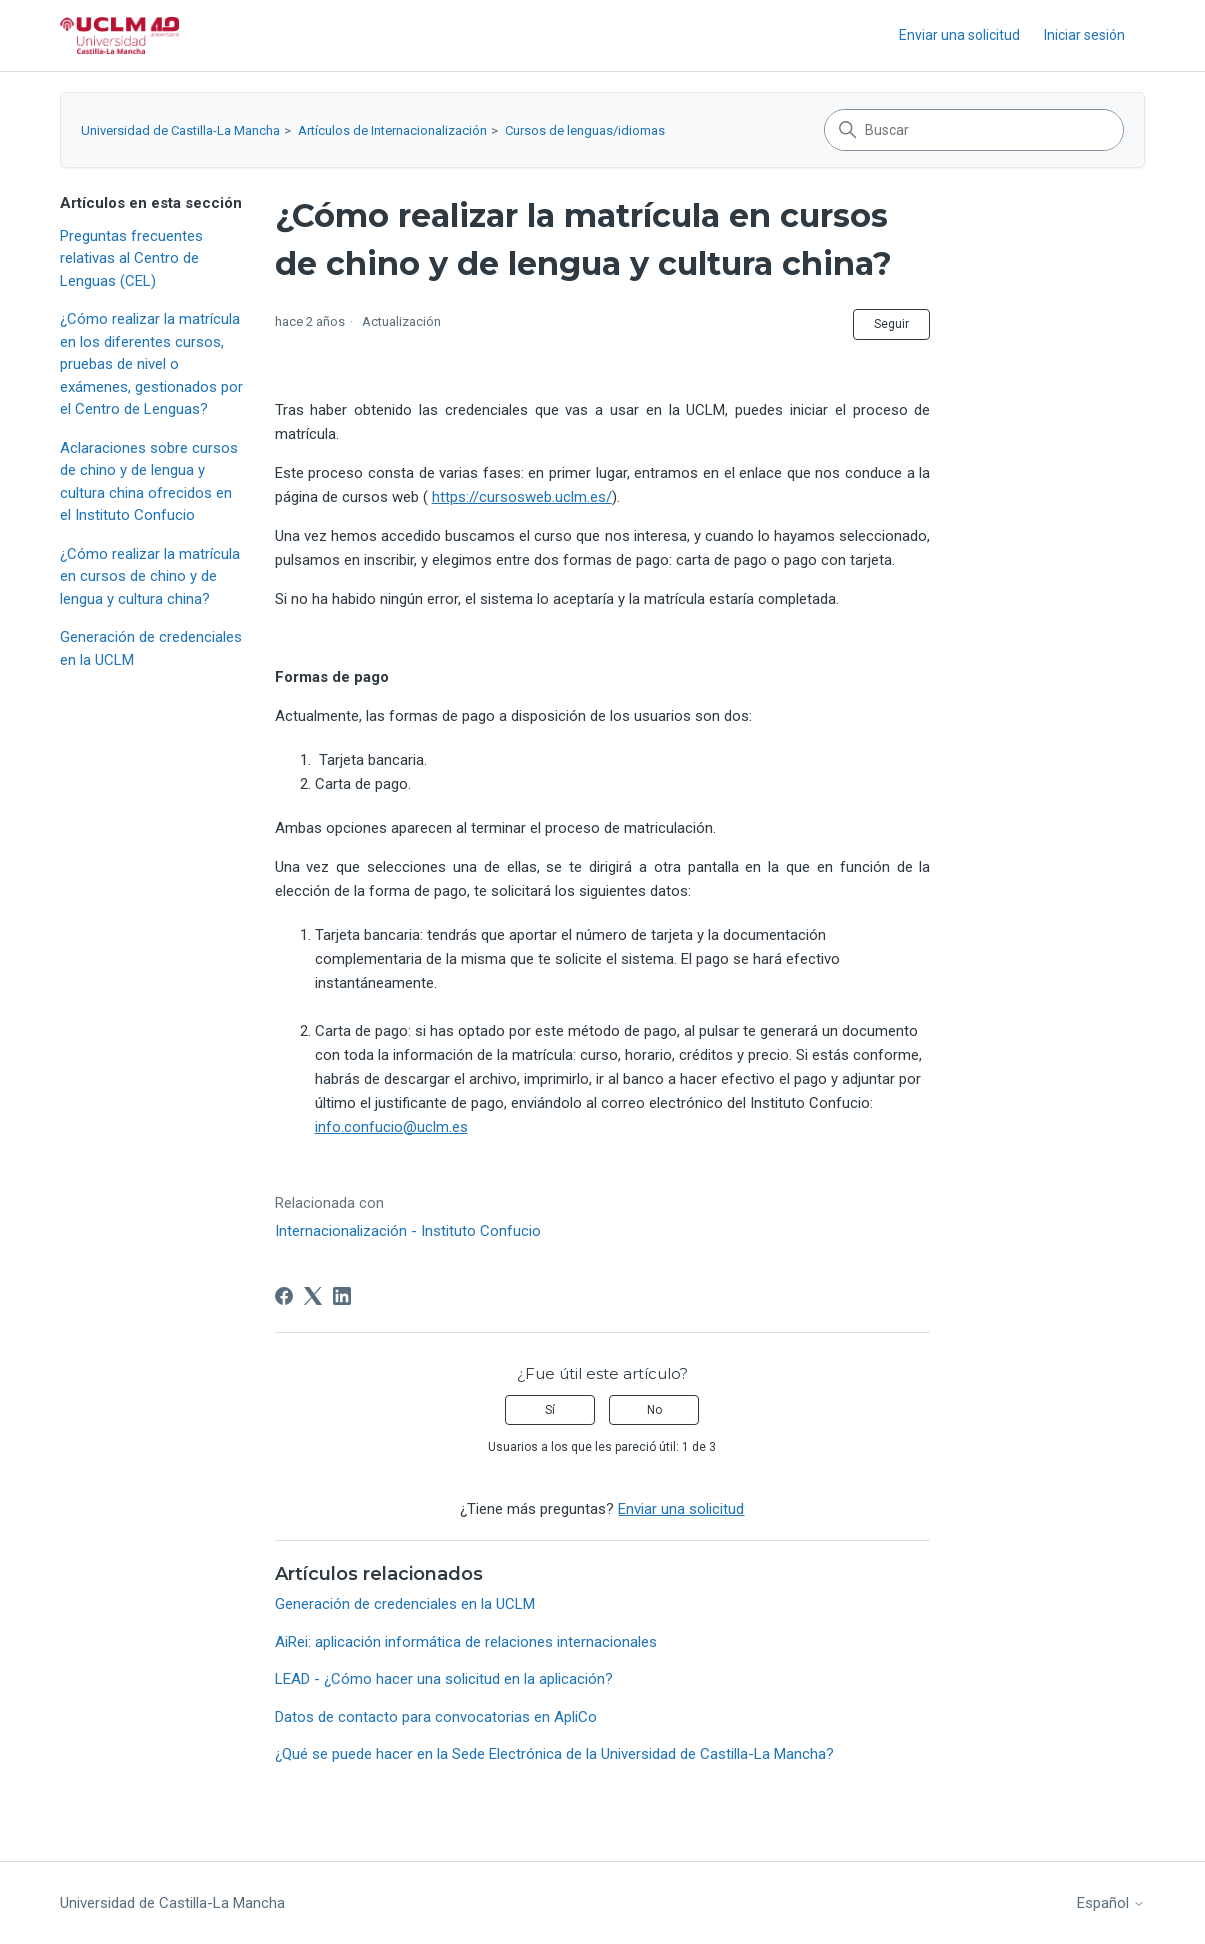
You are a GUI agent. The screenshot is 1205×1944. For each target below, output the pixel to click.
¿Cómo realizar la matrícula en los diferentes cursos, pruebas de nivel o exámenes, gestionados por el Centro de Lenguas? (151, 364)
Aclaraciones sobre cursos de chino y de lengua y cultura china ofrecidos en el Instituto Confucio (149, 482)
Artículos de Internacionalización (392, 130)
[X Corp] (313, 1296)
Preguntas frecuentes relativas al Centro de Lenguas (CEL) (131, 258)
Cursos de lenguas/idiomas (585, 130)
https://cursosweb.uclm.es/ (522, 497)
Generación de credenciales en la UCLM (151, 648)
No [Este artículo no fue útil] (654, 1410)
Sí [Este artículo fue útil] (550, 1410)
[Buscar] (974, 130)
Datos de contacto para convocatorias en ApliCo (436, 1717)
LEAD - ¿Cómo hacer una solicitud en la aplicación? (444, 1679)
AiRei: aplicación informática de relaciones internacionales (466, 1642)
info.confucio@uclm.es (391, 1127)
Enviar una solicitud (959, 35)
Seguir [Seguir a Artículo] (891, 324)
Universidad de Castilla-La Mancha (180, 130)
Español (1111, 1903)
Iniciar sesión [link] (1084, 35)
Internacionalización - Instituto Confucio (408, 1231)
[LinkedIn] (342, 1296)
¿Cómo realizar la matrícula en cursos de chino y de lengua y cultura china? (150, 576)
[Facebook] (284, 1296)
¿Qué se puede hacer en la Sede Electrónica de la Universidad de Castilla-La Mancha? (554, 1754)
